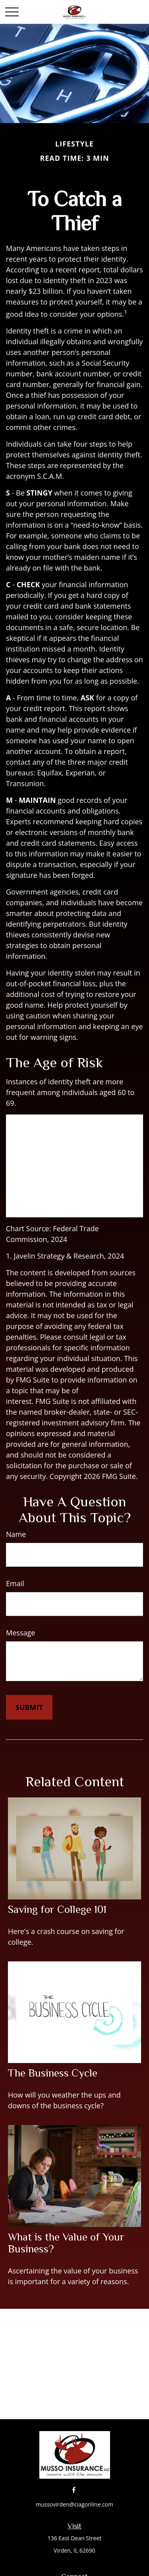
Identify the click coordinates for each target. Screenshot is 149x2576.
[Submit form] (29, 1707)
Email (15, 1583)
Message (20, 1632)
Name (16, 1534)
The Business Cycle (52, 2073)
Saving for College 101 (57, 1909)
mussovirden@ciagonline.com (74, 2504)
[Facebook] (73, 2489)
